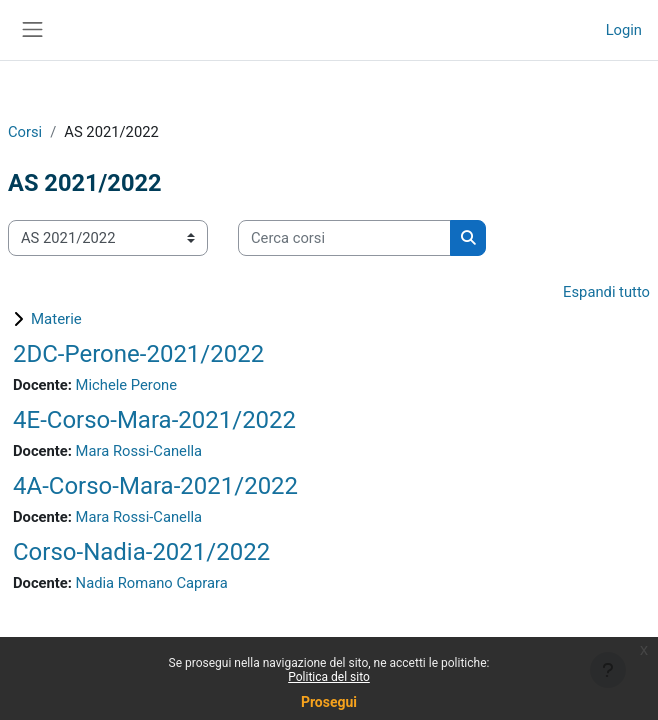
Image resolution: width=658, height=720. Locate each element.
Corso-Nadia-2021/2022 (141, 552)
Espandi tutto (606, 292)
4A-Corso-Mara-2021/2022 (155, 486)
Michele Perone (126, 385)
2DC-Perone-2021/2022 (138, 354)
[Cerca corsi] (344, 238)
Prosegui (329, 702)
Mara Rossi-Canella (139, 451)
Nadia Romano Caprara (152, 583)
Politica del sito (329, 677)
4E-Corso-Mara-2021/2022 (154, 420)
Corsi (25, 132)
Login (624, 30)
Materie (56, 319)
